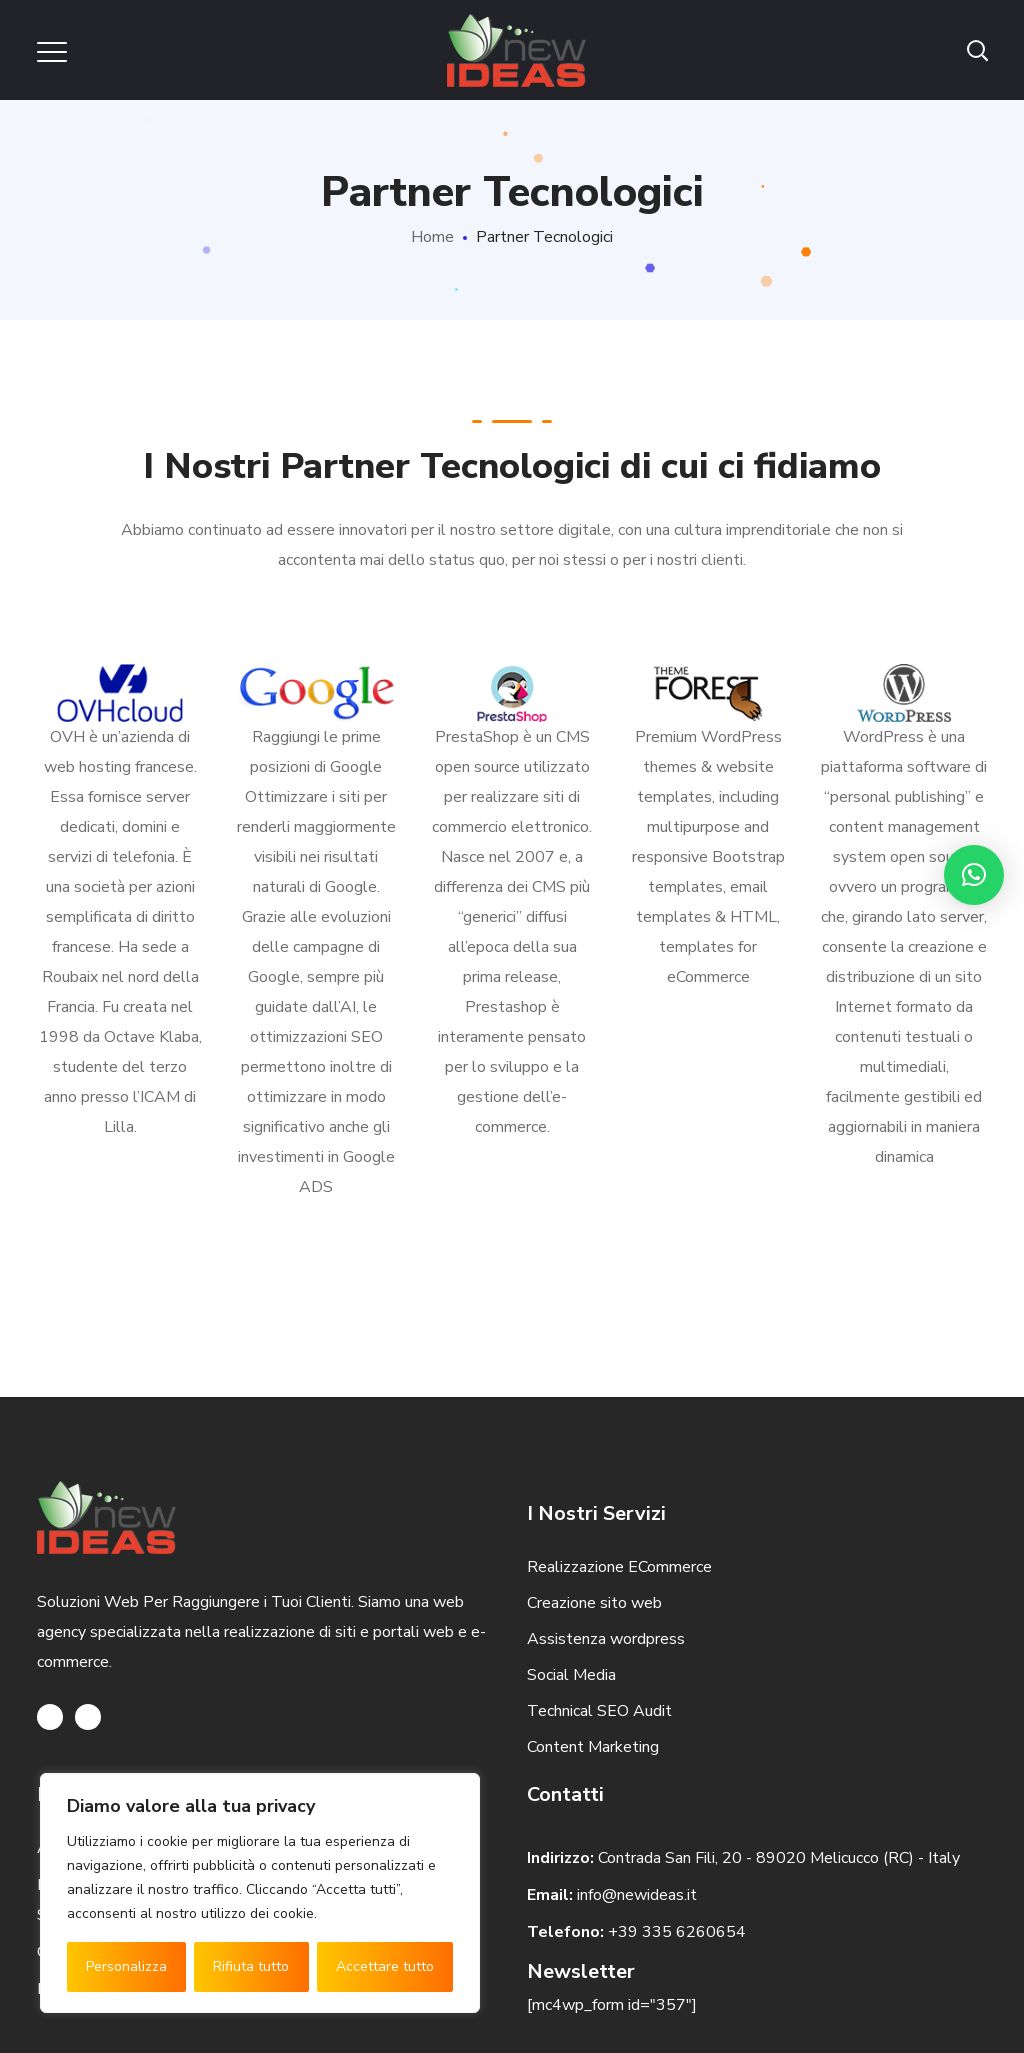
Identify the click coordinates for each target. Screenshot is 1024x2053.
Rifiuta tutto (251, 1966)
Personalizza (126, 1966)
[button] (974, 875)
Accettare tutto (385, 1966)
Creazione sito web (594, 1603)
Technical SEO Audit (599, 1711)
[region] (260, 1893)
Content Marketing (593, 1747)
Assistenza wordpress (606, 1639)
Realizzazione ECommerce (619, 1567)
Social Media (571, 1675)
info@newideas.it (637, 1895)
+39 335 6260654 (677, 1932)
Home (432, 237)
